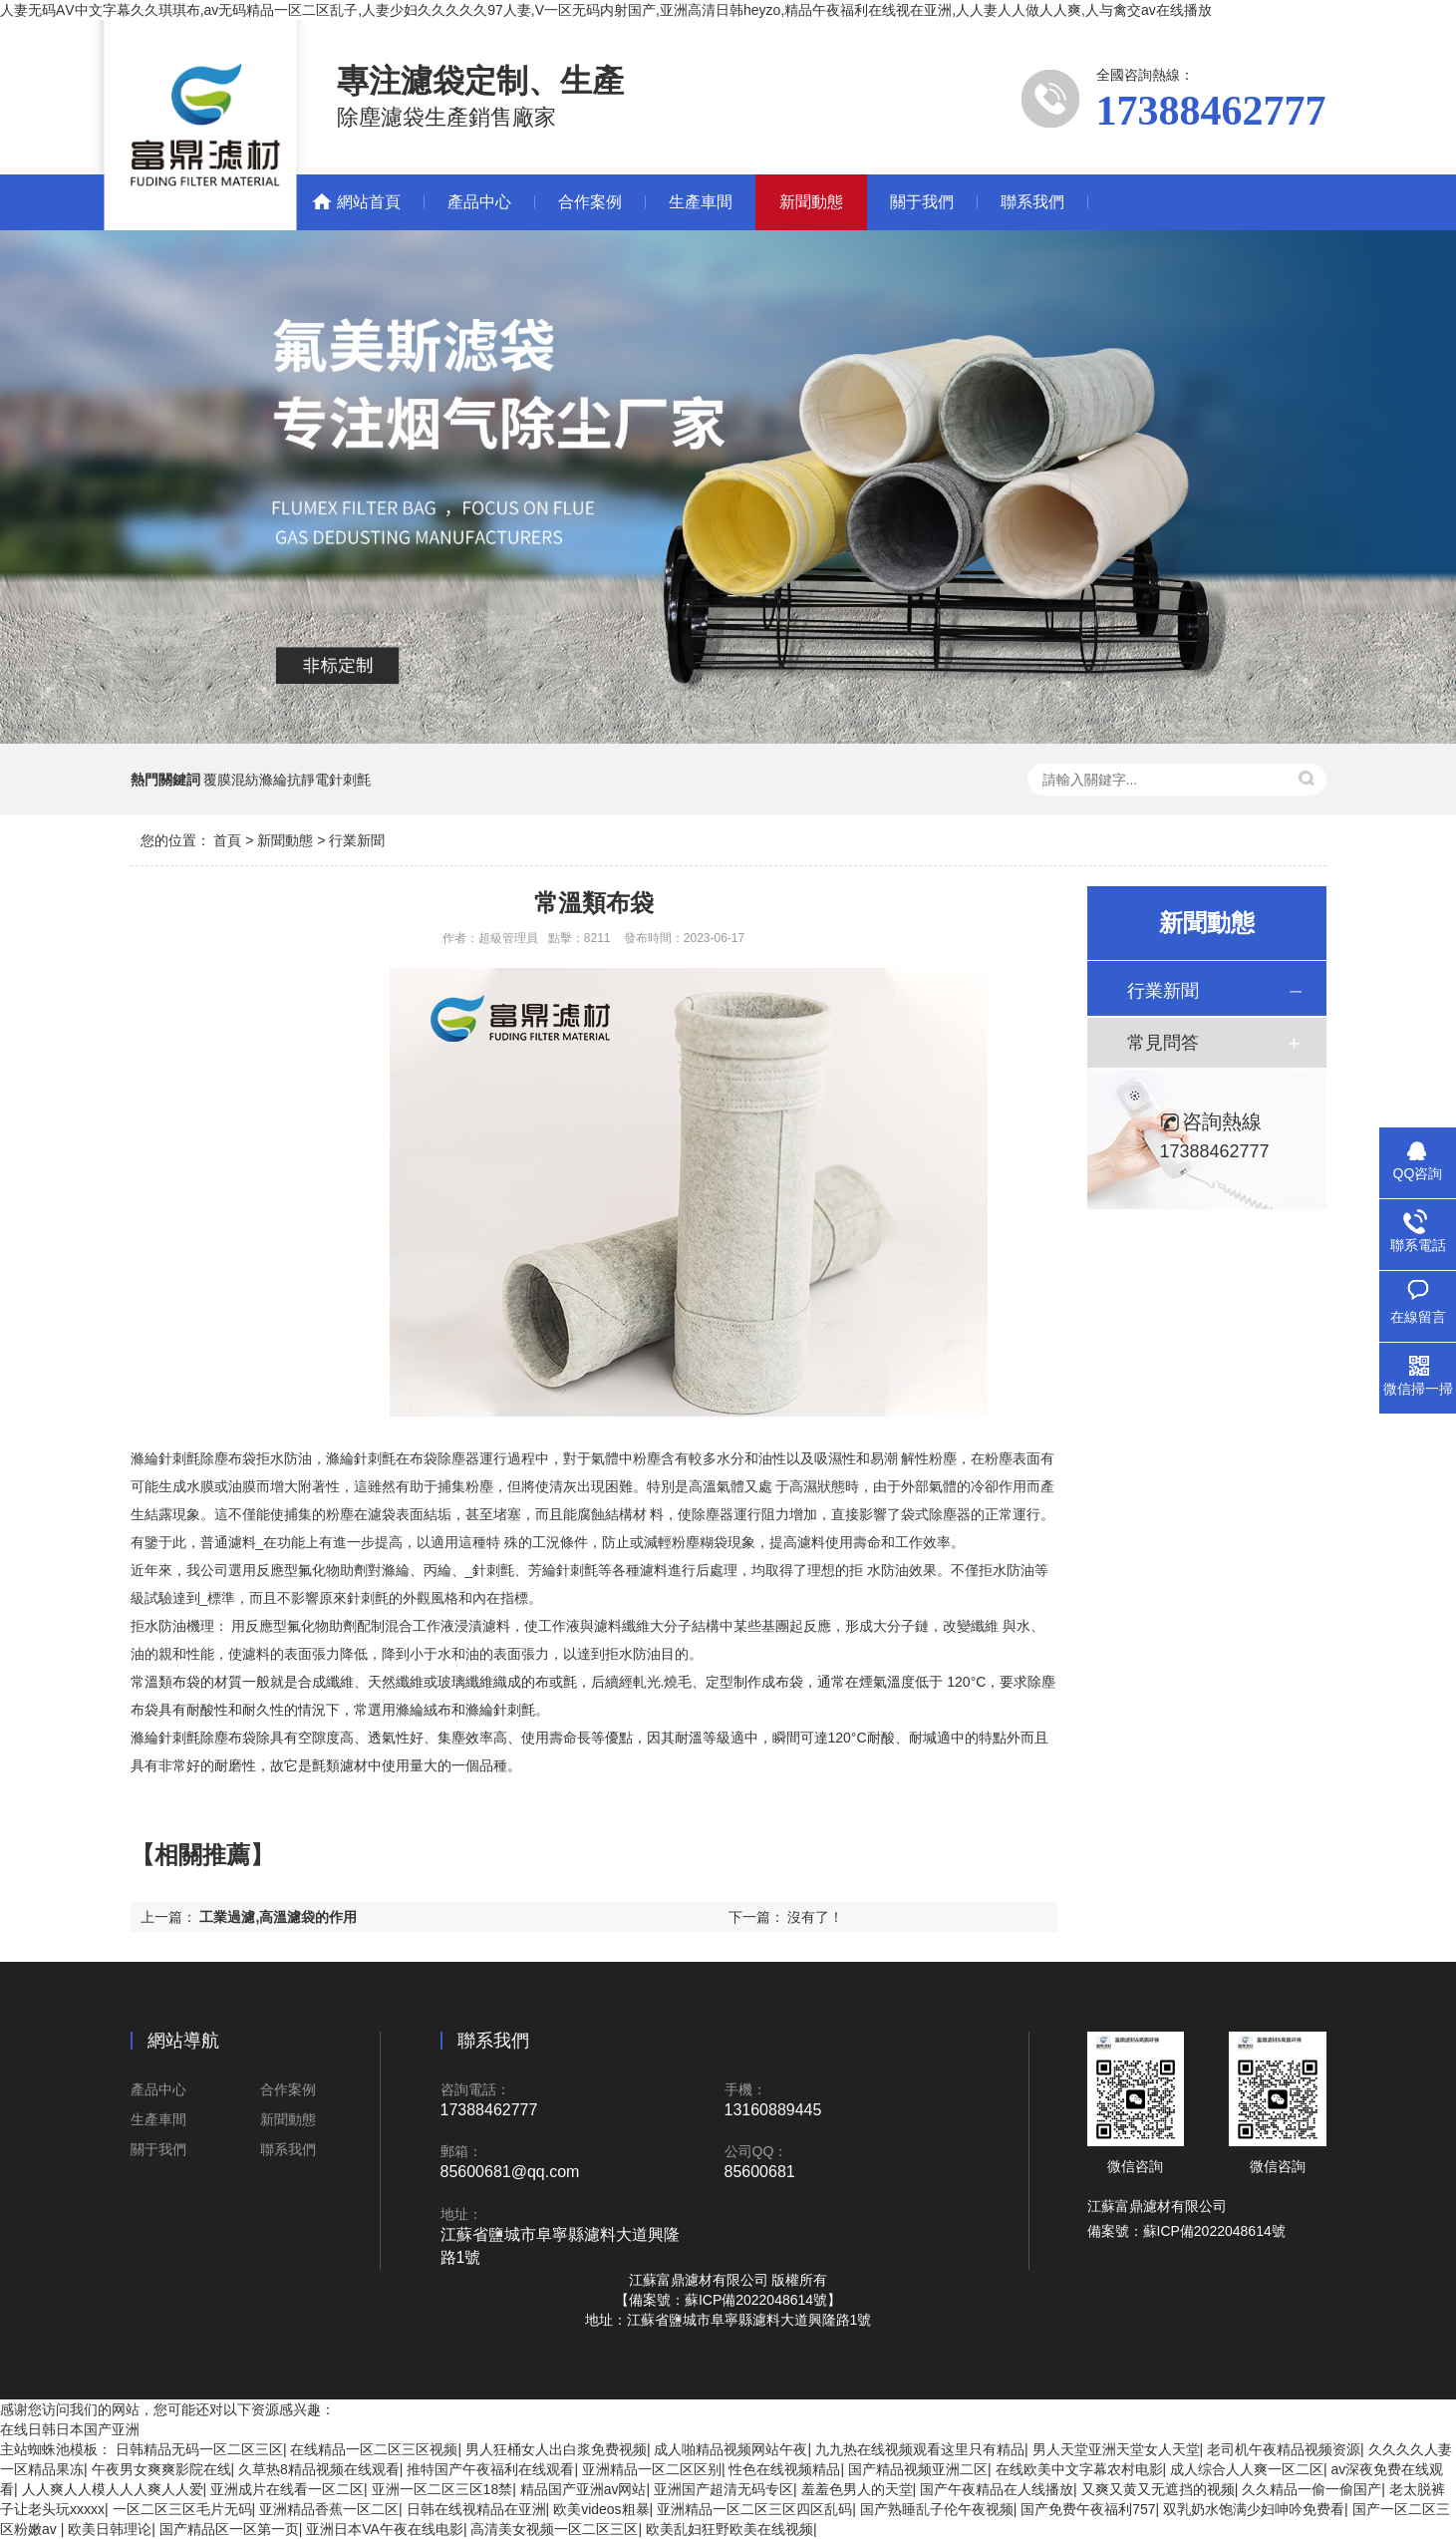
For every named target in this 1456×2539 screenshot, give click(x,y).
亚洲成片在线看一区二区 (287, 2489)
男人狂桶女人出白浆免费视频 (556, 2449)
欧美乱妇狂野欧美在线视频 (729, 2529)
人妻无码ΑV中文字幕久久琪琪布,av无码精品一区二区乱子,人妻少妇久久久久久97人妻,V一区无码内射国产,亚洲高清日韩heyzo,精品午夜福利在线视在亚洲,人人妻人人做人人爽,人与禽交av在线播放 (606, 10)
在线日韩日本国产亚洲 (70, 2429)
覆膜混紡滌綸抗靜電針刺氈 (287, 780)
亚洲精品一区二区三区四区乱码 (754, 2509)
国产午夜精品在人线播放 (996, 2489)
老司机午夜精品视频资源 (1283, 2449)
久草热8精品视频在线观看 (319, 2469)
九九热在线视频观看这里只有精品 (919, 2449)
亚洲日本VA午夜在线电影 (384, 2529)
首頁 (227, 840)
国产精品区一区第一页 (229, 2529)
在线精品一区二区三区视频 (373, 2449)
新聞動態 (811, 201)
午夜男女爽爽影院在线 (161, 2469)
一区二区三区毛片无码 (182, 2509)
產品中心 (479, 201)
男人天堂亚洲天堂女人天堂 (1116, 2449)
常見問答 (1163, 1043)
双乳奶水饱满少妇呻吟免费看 (1253, 2509)
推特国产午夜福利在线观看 (490, 2469)
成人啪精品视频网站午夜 (730, 2449)
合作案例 (590, 201)
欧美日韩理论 (109, 2529)
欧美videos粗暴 (601, 2509)
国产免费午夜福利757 (1087, 2509)
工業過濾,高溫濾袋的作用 (278, 1917)
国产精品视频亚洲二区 (918, 2469)
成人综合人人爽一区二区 (1246, 2469)
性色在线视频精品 (784, 2469)
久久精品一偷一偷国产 (1311, 2489)
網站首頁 (369, 201)
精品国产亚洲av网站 (583, 2489)
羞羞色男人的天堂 (857, 2489)
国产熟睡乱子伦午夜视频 (937, 2509)
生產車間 (700, 201)
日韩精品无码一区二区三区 (199, 2449)
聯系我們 (1032, 201)
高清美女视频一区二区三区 (554, 2529)
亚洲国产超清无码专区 (723, 2489)
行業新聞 (357, 840)
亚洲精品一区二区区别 (652, 2469)
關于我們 (922, 201)
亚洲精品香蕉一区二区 (329, 2509)
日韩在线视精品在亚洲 (476, 2509)
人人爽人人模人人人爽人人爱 (112, 2489)
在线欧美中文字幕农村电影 (1079, 2469)
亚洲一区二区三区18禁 (442, 2489)
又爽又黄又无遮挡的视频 (1158, 2489)
